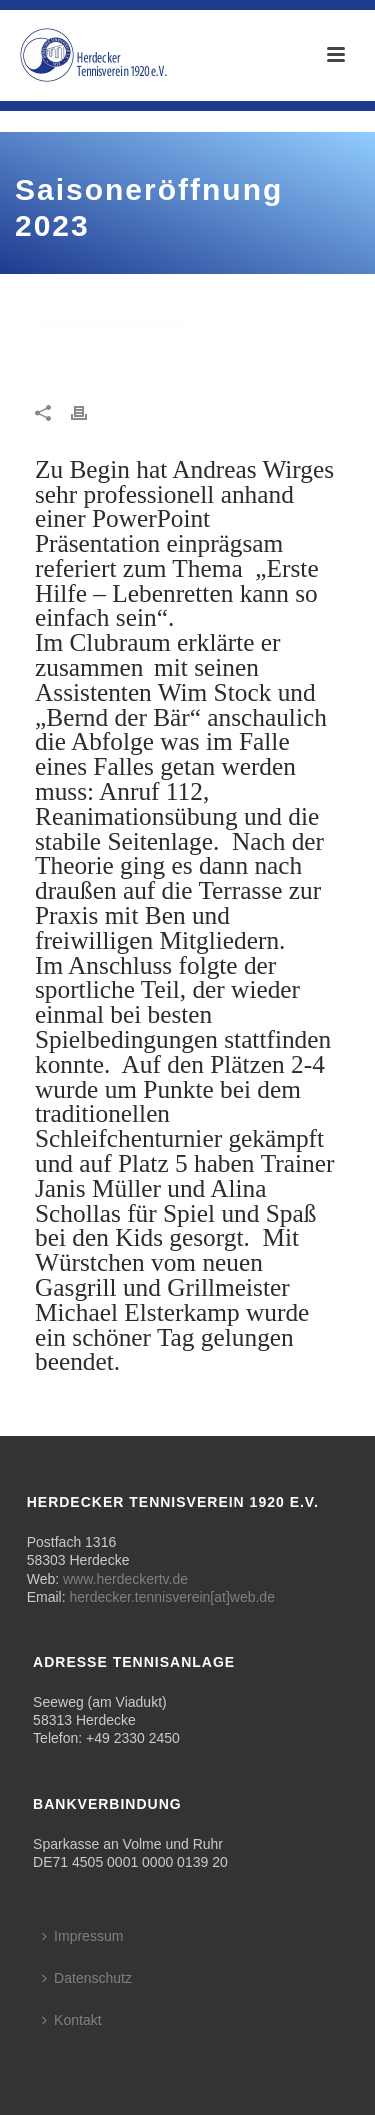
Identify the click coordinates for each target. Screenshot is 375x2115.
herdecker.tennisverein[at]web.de (171, 1597)
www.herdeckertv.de (125, 1579)
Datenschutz (87, 1978)
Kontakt (71, 2020)
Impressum (82, 1936)
